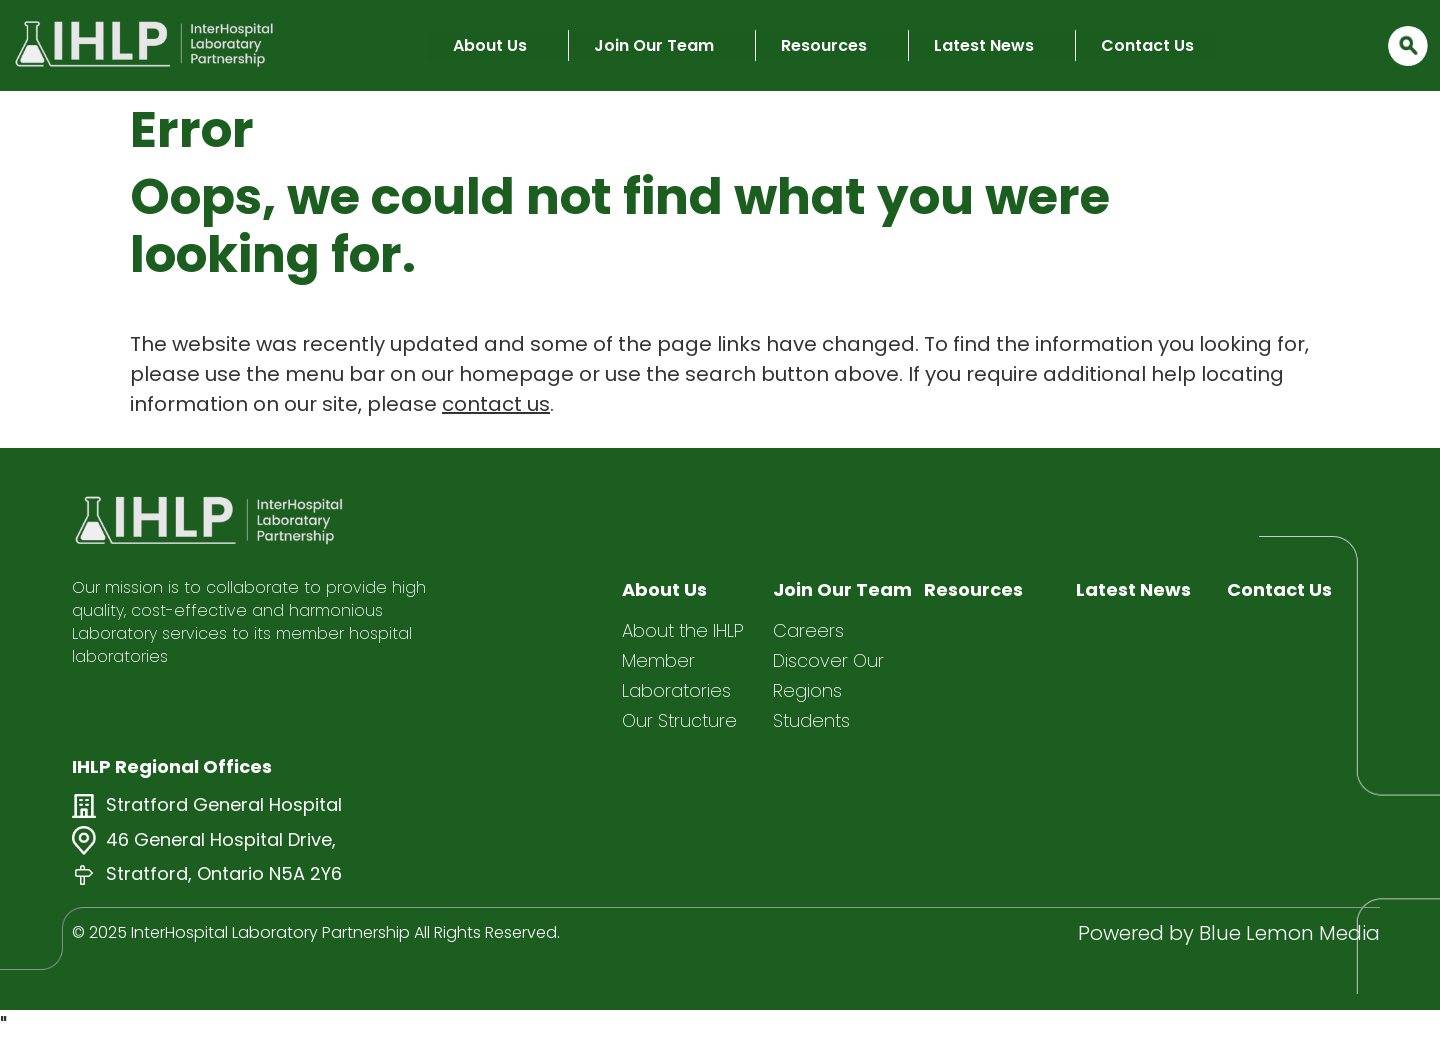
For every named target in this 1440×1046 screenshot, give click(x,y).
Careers (808, 630)
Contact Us (1147, 45)
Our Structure (679, 720)
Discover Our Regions (828, 675)
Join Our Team (654, 45)
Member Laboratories (676, 675)
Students (811, 720)
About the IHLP (683, 630)
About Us (490, 45)
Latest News (984, 45)
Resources (824, 45)
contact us (496, 404)
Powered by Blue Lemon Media (1229, 933)
